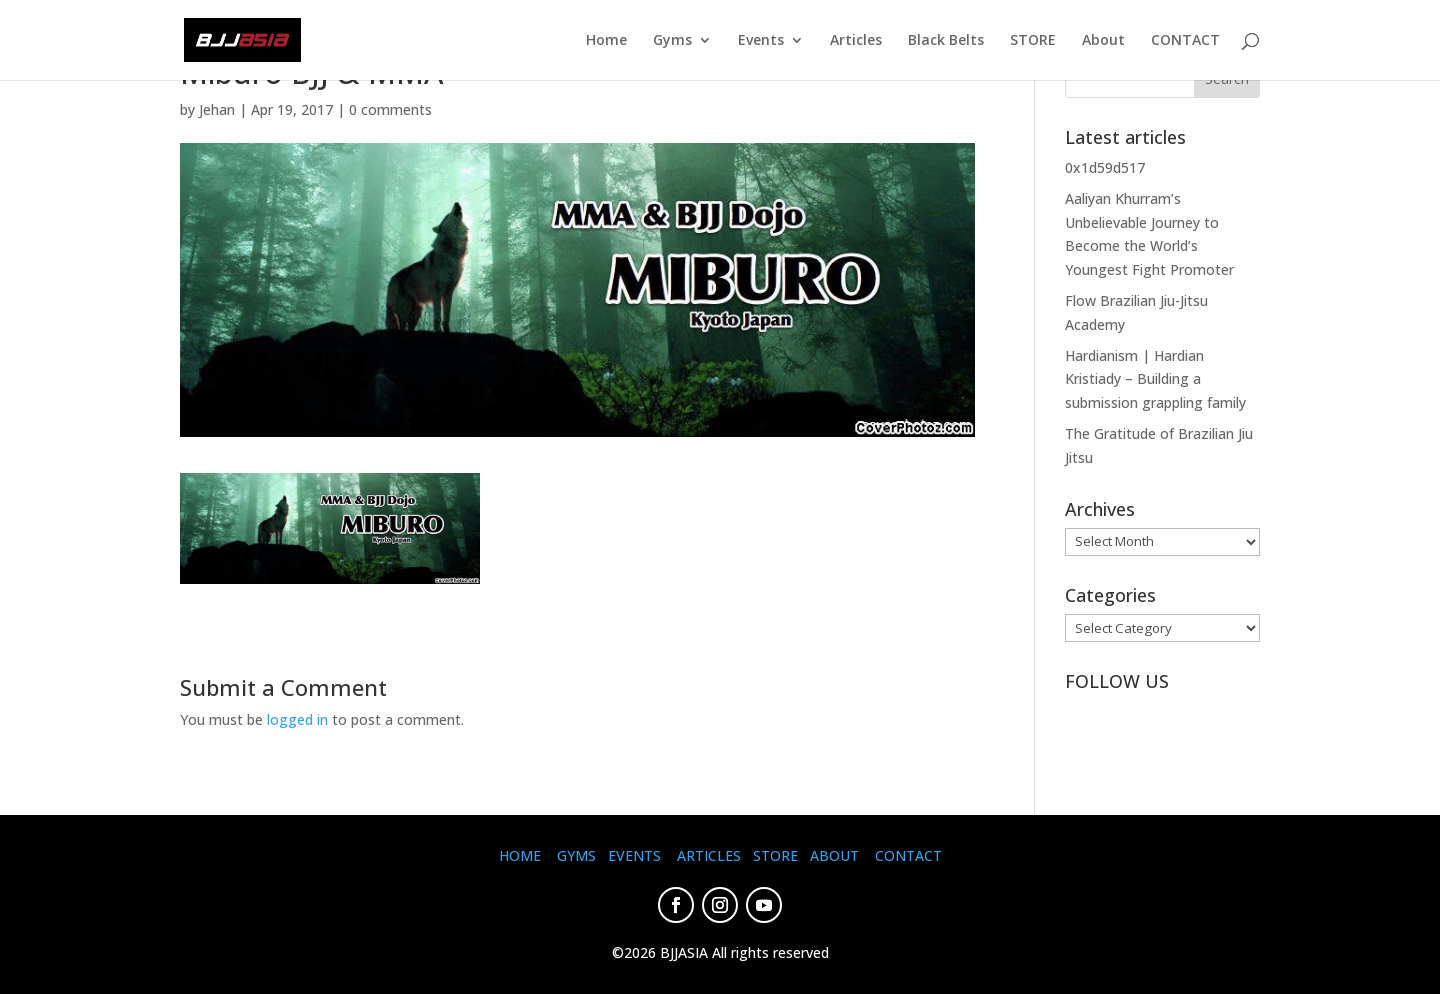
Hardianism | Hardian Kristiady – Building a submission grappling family (1155, 379)
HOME (520, 855)
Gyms (672, 41)
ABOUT (834, 855)
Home (606, 41)
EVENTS (634, 855)
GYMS (576, 855)
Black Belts (946, 41)
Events (761, 41)
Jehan (217, 109)
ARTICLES (709, 855)
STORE (1033, 41)
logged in (297, 719)
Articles (856, 41)
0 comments (390, 109)
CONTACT (1185, 41)
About (1103, 41)
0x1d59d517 (1105, 167)
